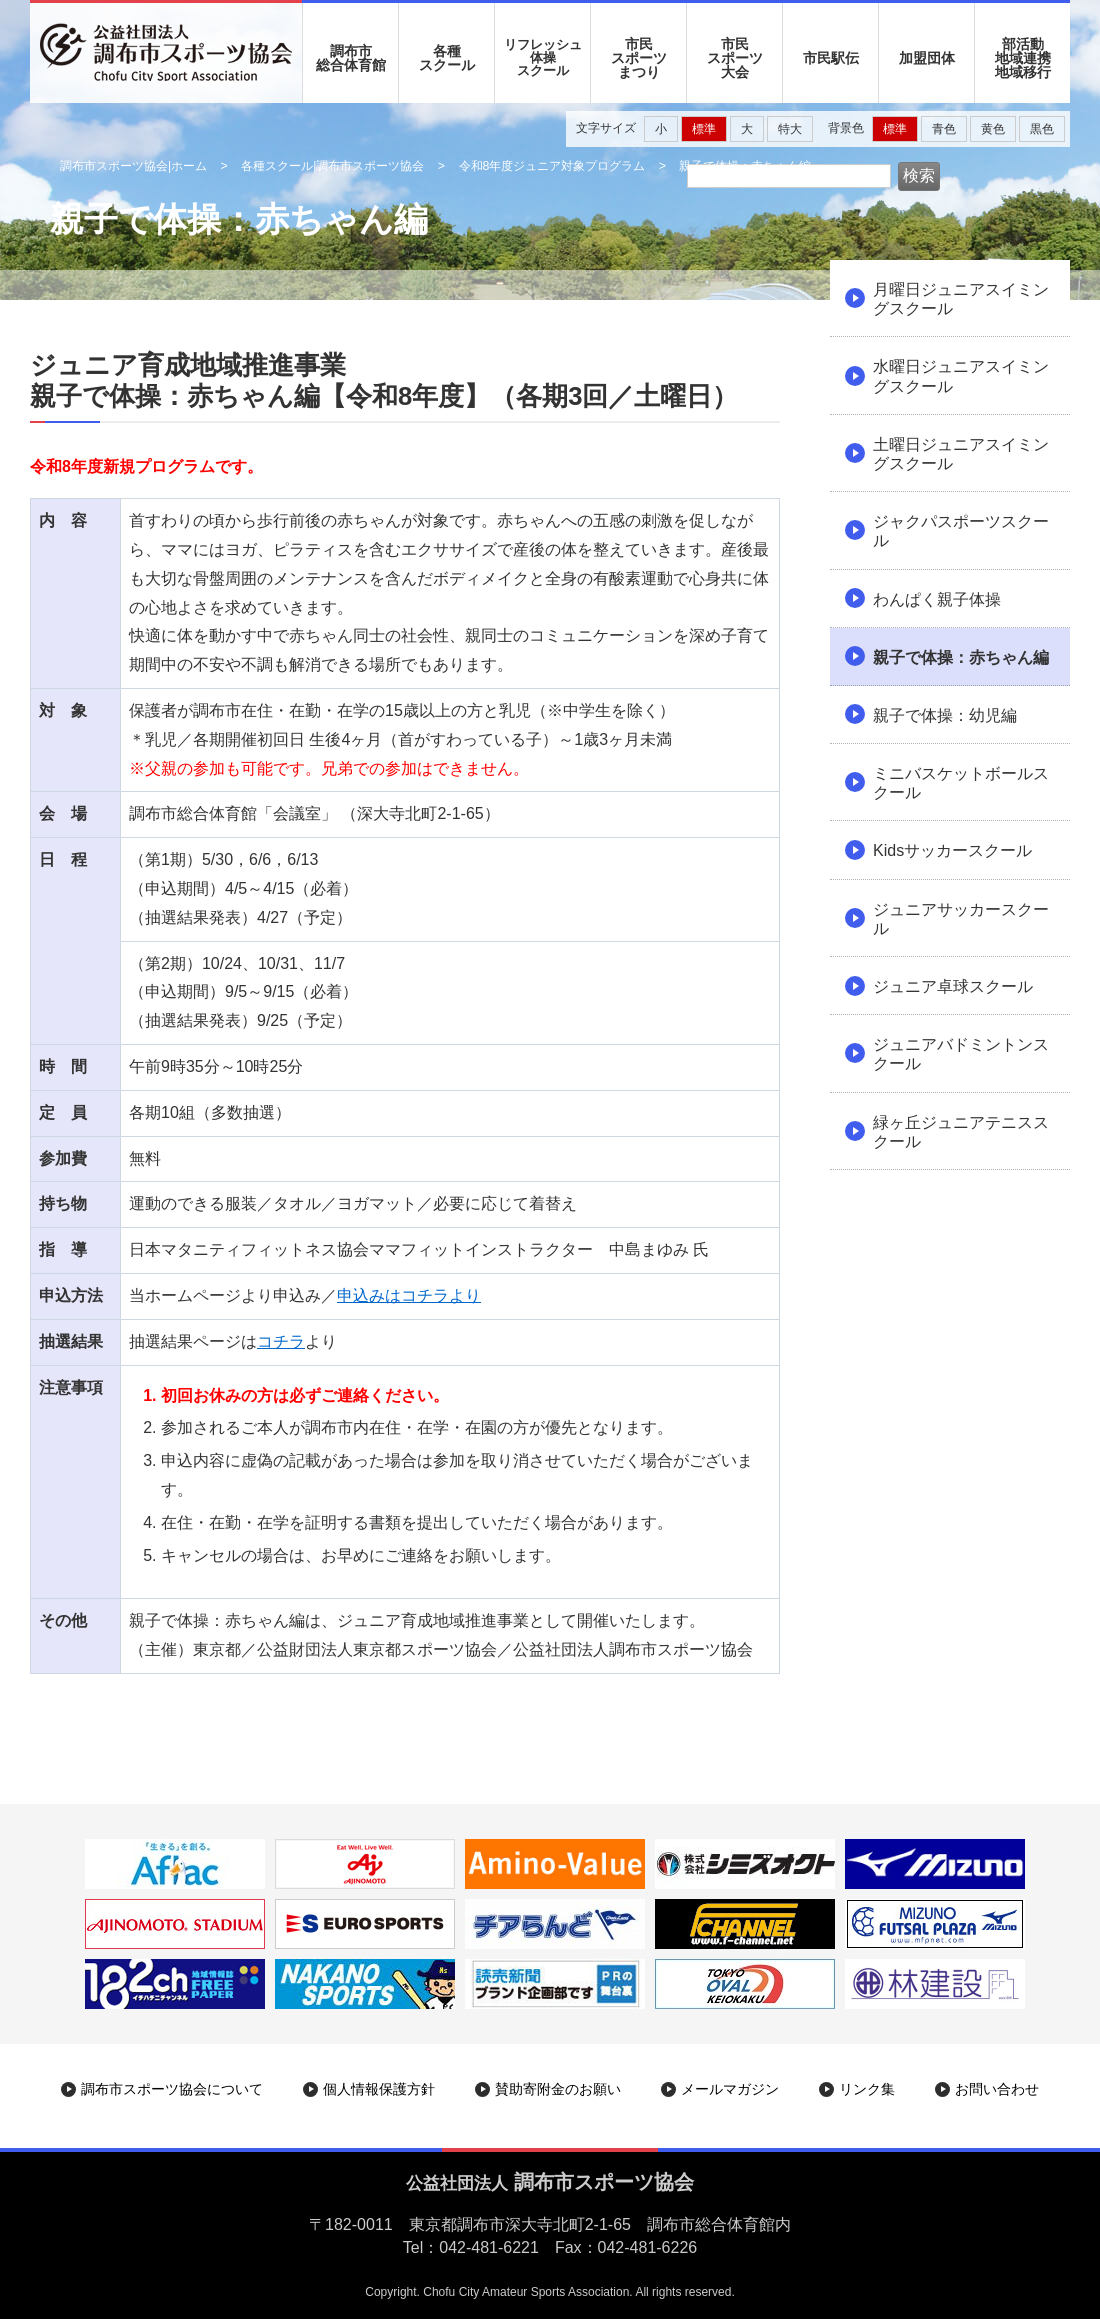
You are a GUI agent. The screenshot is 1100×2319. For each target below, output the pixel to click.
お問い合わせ (997, 2089)
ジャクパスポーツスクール (961, 531)
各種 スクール (447, 58)
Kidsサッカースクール (952, 850)
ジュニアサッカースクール (961, 919)
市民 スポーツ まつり (639, 58)
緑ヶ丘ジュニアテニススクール (961, 1132)
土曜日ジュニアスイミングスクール (961, 454)
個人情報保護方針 (379, 2089)
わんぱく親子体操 (937, 599)
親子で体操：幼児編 (945, 715)
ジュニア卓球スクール (953, 986)
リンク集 (867, 2089)
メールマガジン (730, 2089)
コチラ (281, 1341)
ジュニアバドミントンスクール (961, 1054)
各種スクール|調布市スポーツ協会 (332, 166)
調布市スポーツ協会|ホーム (133, 166)
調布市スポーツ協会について (172, 2089)
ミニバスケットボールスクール (961, 783)
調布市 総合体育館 (351, 58)
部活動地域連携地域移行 (1023, 58)
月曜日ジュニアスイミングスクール (961, 299)
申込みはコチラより (409, 1295)
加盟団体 (927, 58)
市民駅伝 (831, 58)
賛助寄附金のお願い (558, 2089)
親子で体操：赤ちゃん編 (961, 657)
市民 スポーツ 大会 (735, 58)
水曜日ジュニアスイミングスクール (961, 376)
